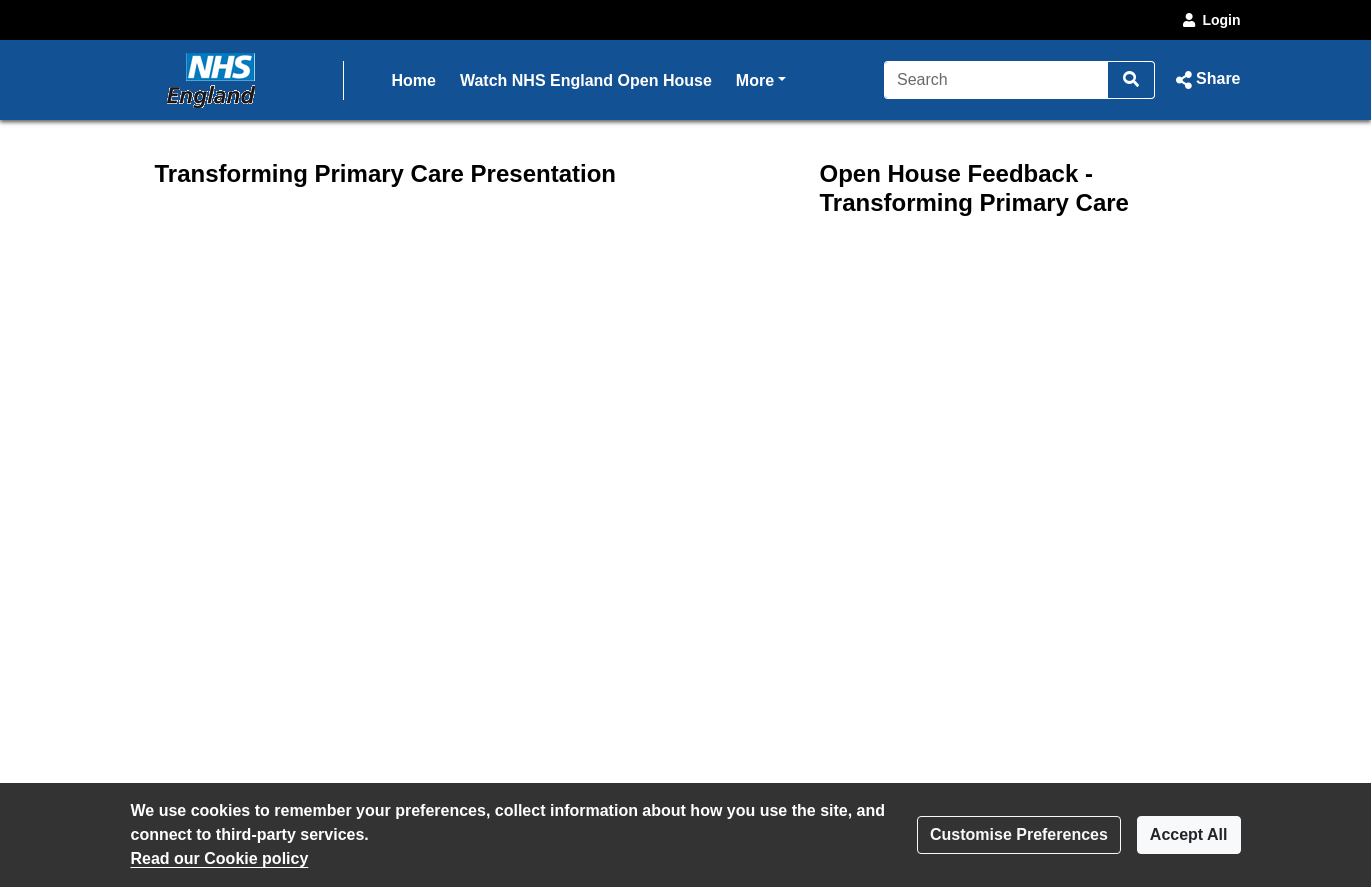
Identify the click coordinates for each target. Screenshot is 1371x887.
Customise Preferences (1019, 834)
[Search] (996, 80)
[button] (1205, 80)
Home (414, 80)
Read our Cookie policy (220, 858)
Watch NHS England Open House (586, 80)
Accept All (1189, 834)
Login (1210, 20)
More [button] (761, 78)
